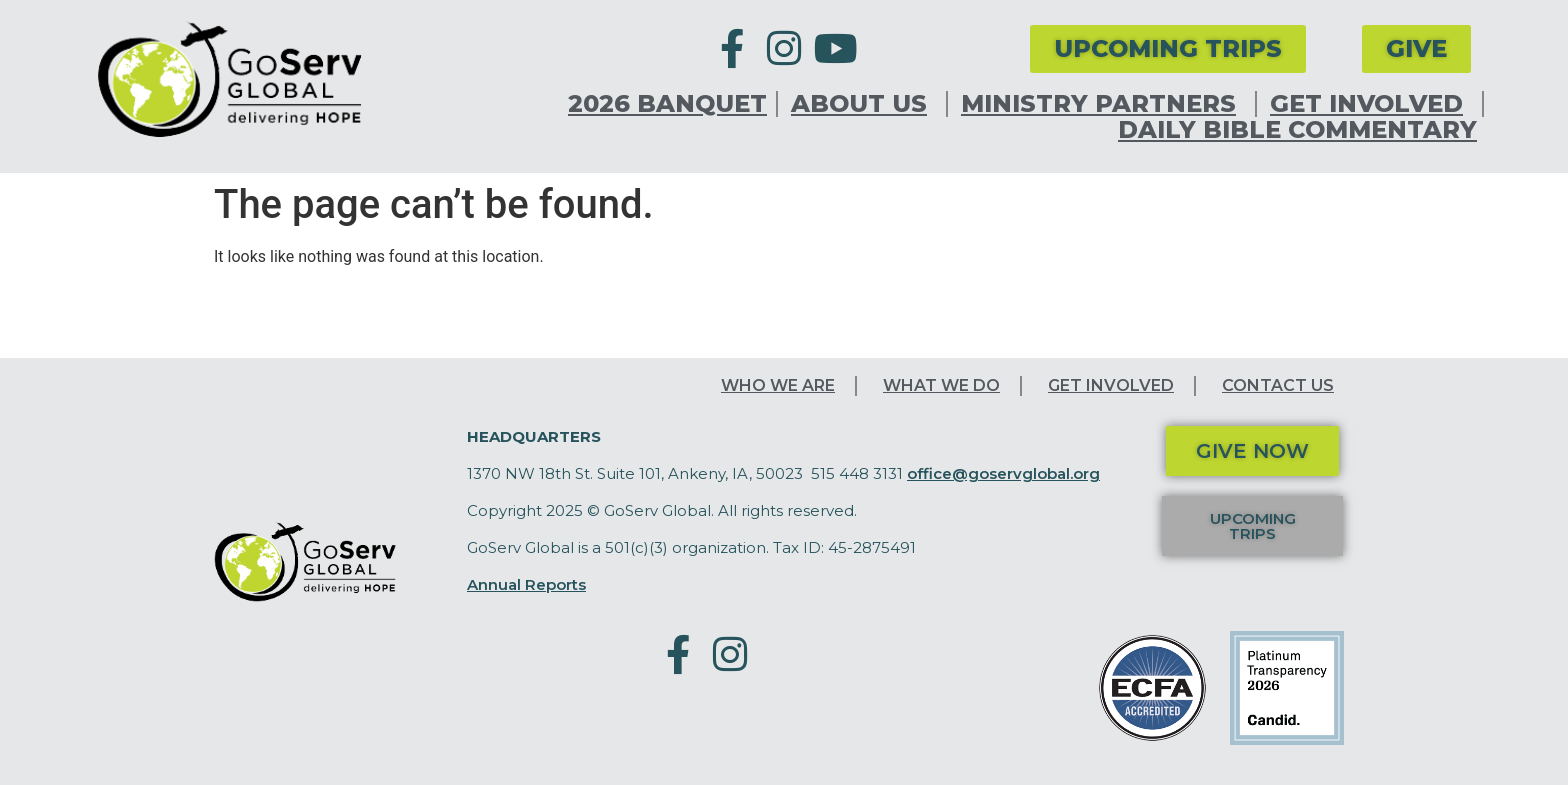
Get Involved (1371, 104)
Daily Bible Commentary (1297, 130)
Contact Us (1278, 385)
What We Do (941, 385)
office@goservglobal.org (1003, 473)
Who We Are (778, 385)
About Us (864, 104)
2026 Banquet (667, 104)
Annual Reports (526, 584)
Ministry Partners (1103, 104)
